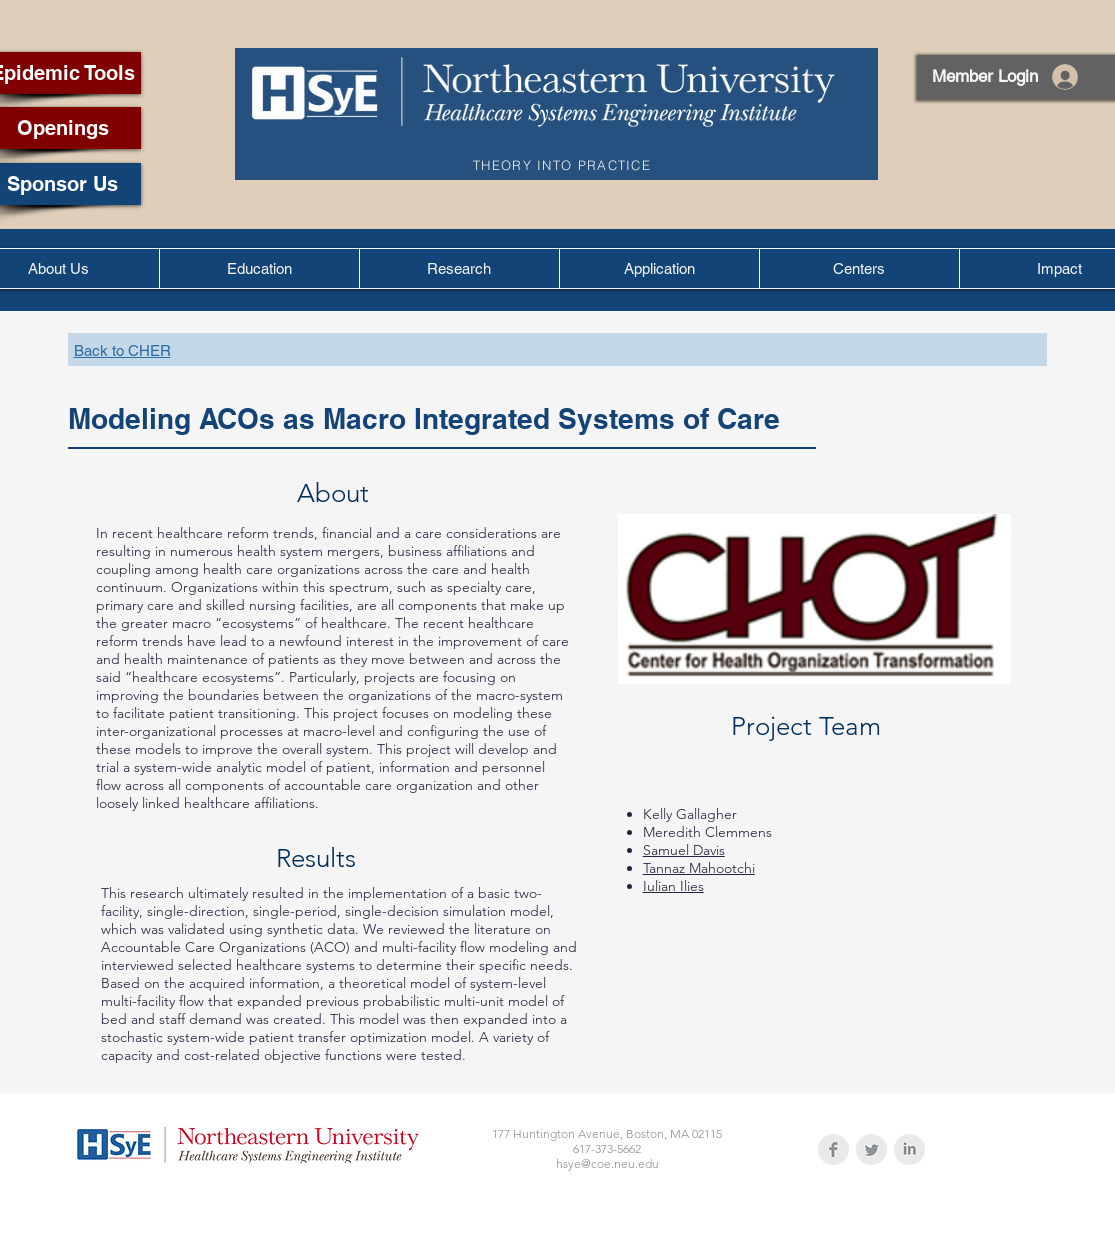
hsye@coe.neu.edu (607, 1163)
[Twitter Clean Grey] (871, 1149)
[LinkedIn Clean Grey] (909, 1149)
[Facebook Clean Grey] (833, 1149)
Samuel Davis (684, 850)
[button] (259, 268)
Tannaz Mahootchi (699, 868)
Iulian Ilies (673, 886)
